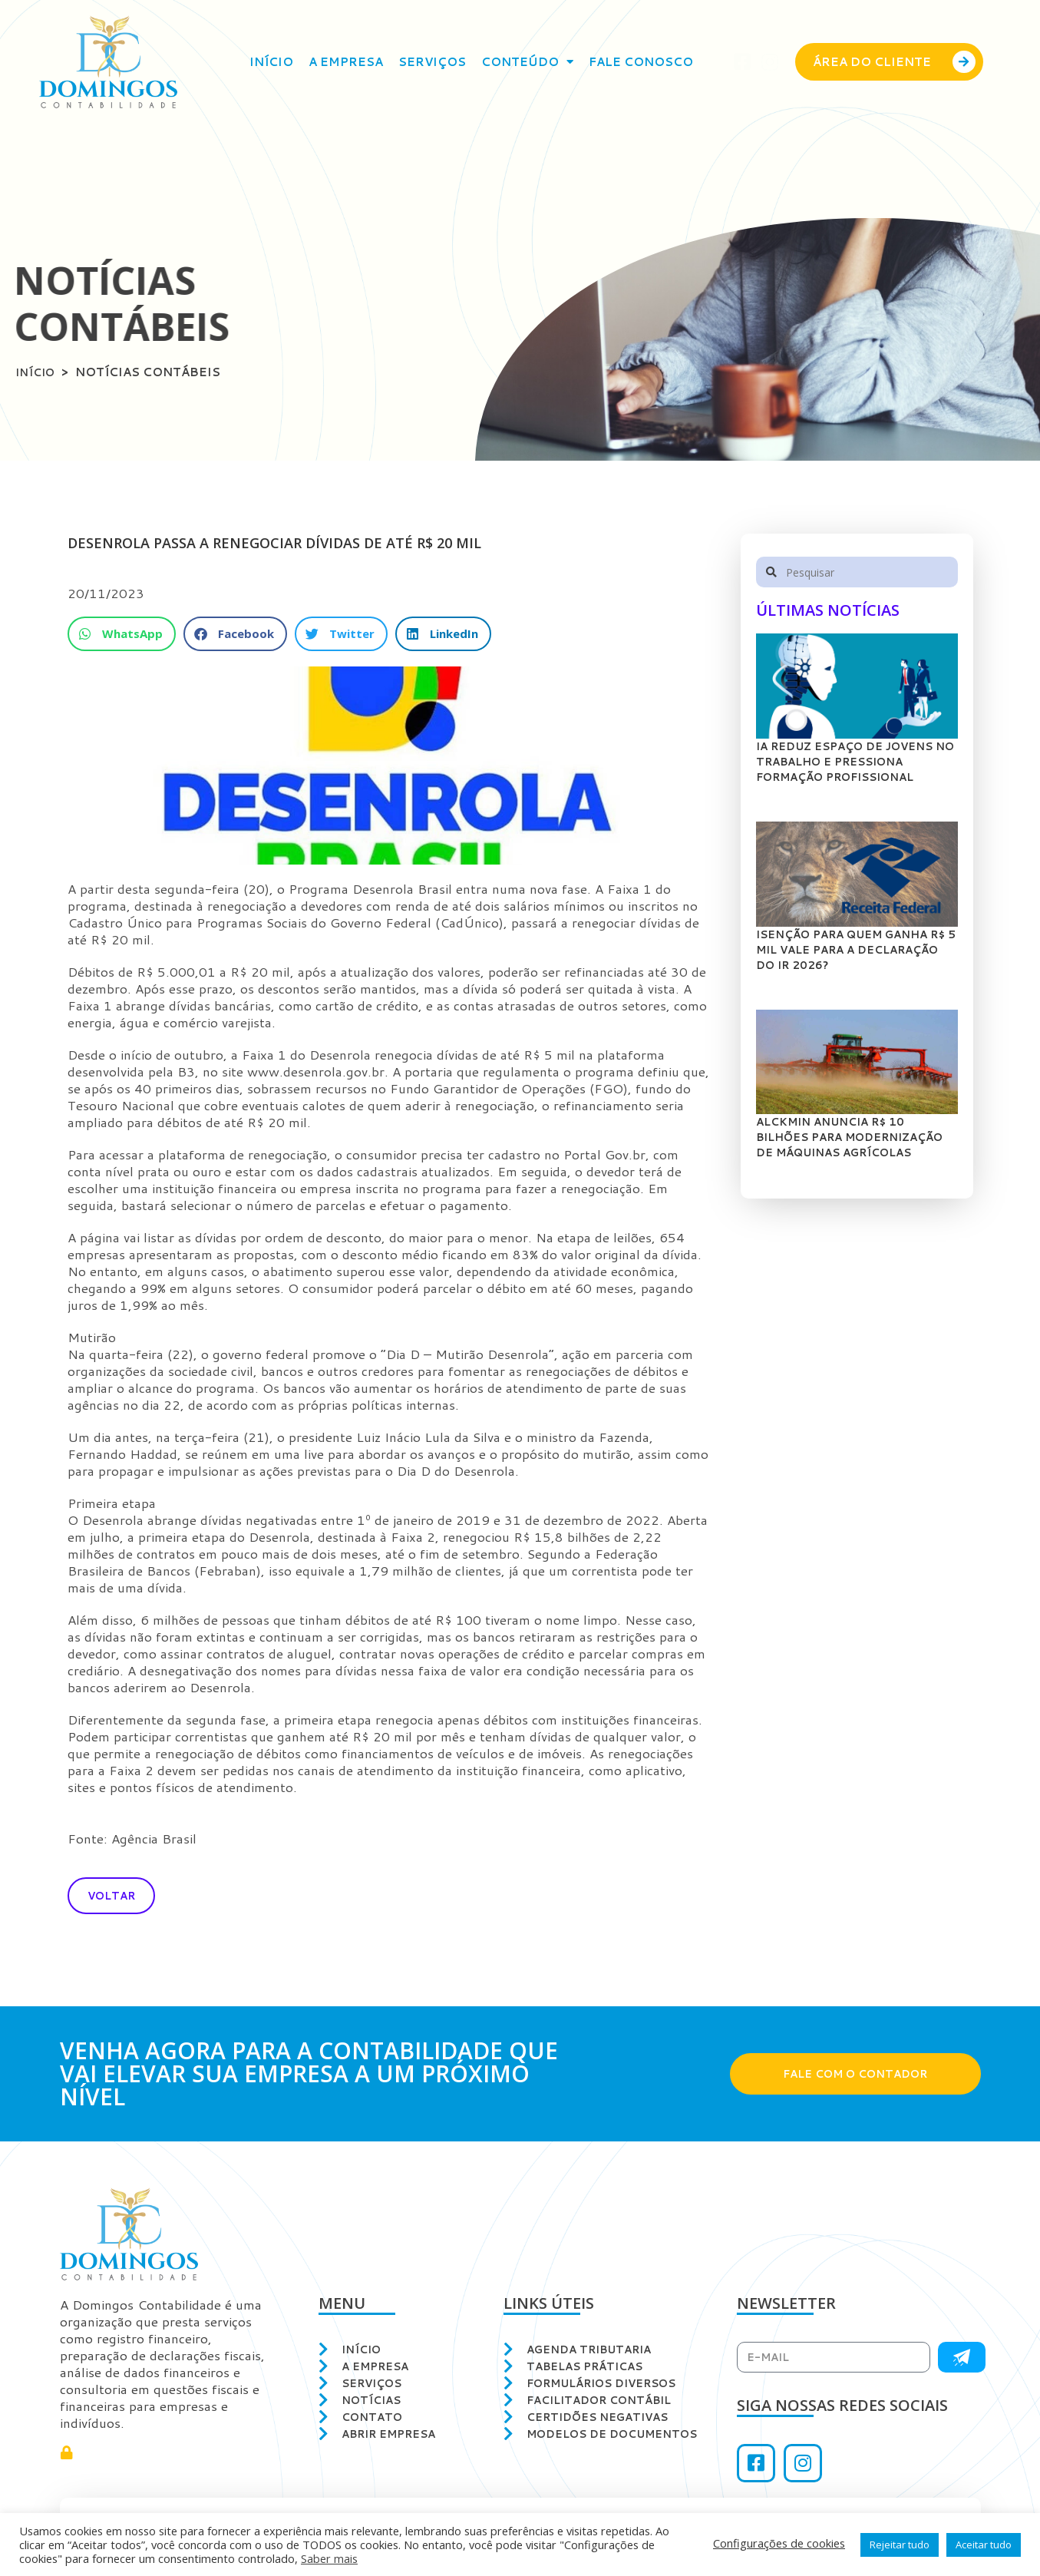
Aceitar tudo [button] (984, 2544)
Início (271, 62)
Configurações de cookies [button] (779, 2543)
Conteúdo (527, 61)
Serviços (432, 62)
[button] (122, 635)
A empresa (346, 62)
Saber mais (329, 2558)
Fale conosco (641, 62)
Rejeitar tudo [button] (899, 2544)
